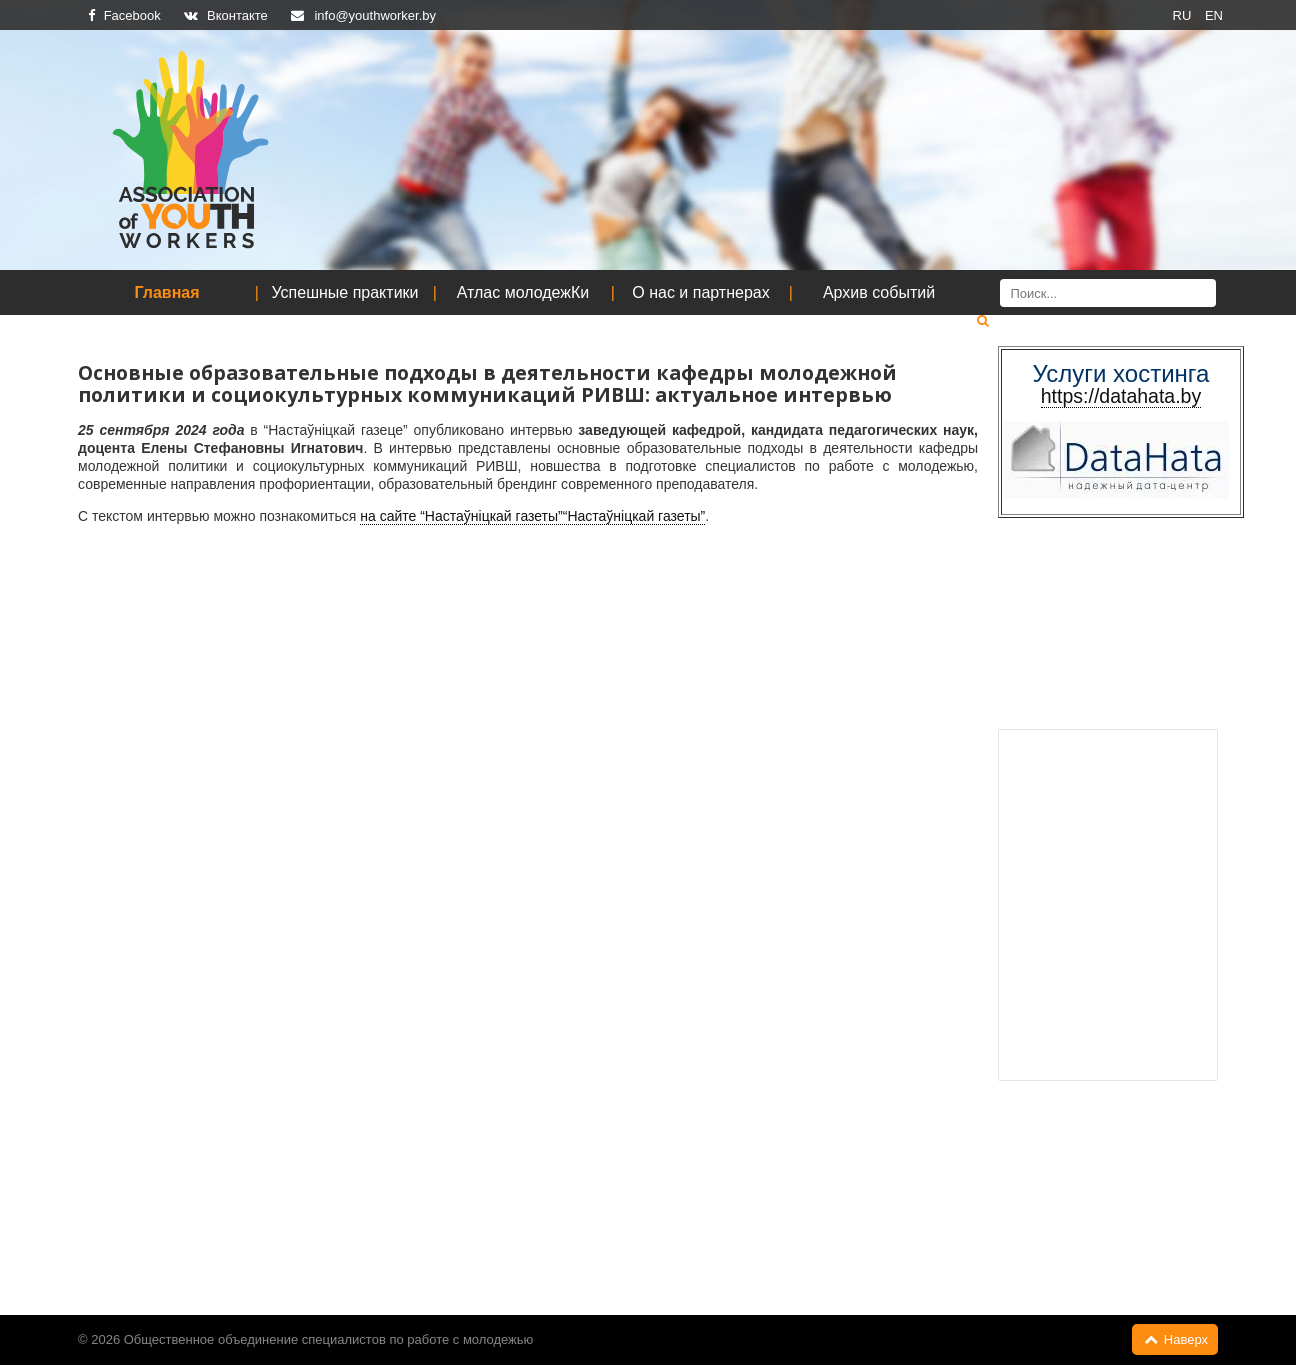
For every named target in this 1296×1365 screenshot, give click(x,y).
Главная (166, 292)
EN (1214, 15)
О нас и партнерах (700, 292)
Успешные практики (344, 292)
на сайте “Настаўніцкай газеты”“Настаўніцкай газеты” (532, 516)
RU (1184, 15)
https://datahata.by (1121, 396)
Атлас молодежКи (523, 292)
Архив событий (879, 292)
